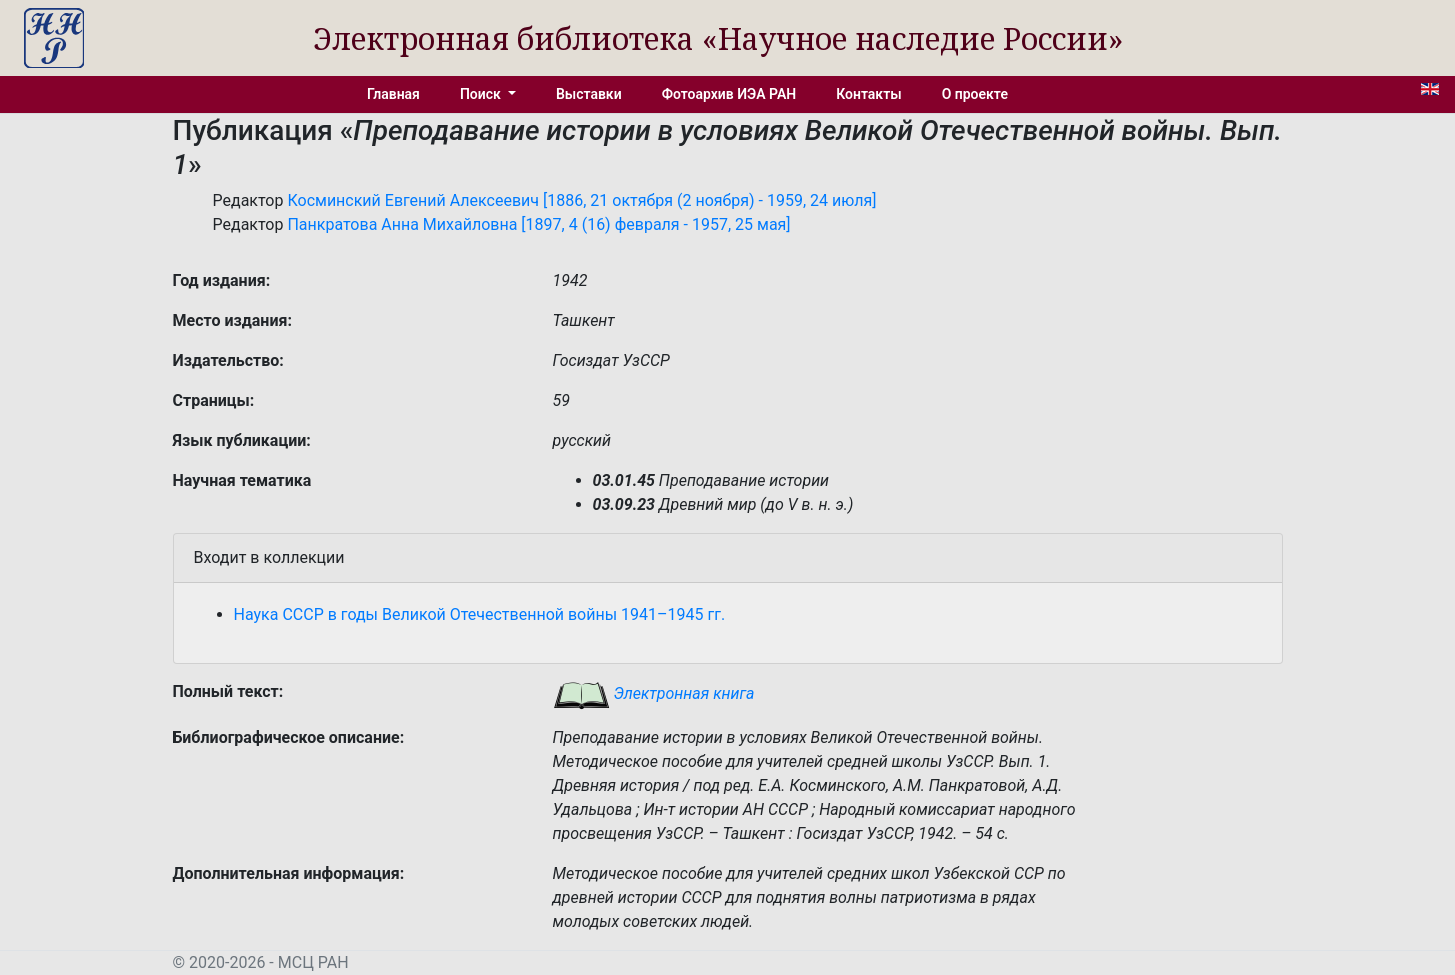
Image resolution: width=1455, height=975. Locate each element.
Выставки (589, 94)
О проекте (975, 94)
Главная (393, 94)
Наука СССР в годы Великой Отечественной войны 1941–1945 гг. (480, 614)
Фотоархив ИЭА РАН (729, 94)
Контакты (868, 94)
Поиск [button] (482, 94)
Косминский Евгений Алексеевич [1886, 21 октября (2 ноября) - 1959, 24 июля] (581, 200)
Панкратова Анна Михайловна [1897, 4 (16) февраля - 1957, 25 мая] (538, 224)
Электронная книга (654, 693)
